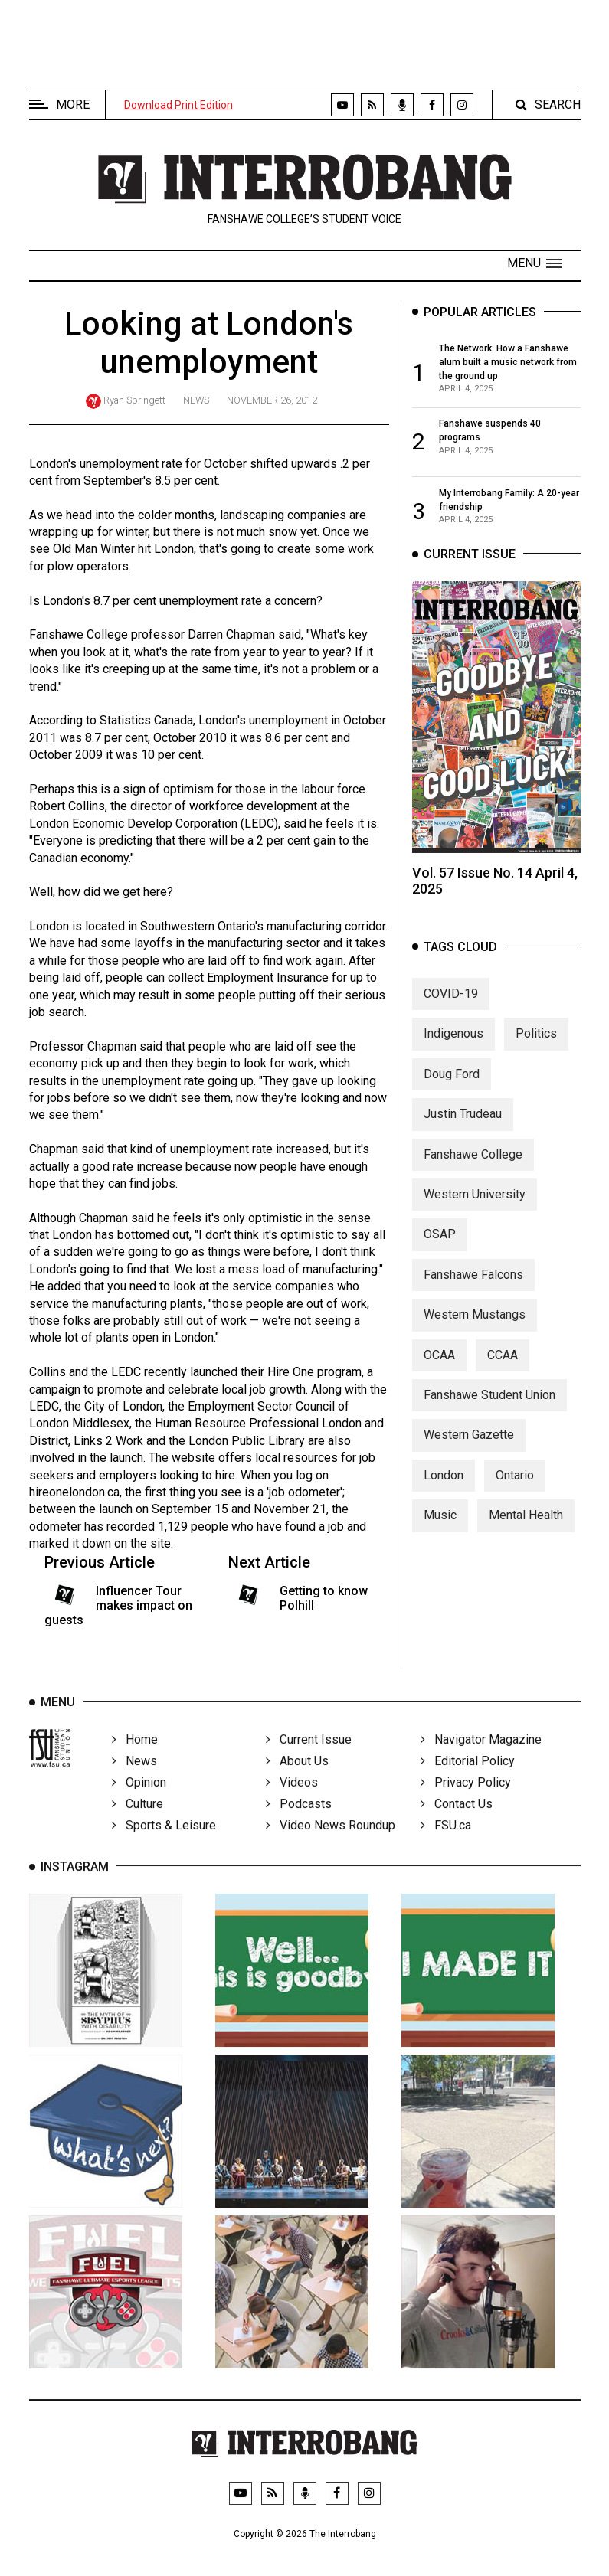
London (443, 1483)
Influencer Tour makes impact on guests (118, 1605)
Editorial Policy (468, 1774)
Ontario (515, 1483)
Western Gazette (469, 1442)
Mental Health (526, 1522)
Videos (292, 1795)
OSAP (440, 1241)
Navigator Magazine (481, 1752)
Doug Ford (452, 1081)
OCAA (439, 1362)
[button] (534, 263)
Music (440, 1522)
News (196, 400)
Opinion (139, 1795)
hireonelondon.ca (74, 1492)
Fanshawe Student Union (489, 1402)
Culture (137, 1816)
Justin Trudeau (463, 1121)
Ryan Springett (134, 400)
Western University (475, 1202)
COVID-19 (451, 1001)
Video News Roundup (330, 1838)
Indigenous (453, 1041)
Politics (536, 1041)
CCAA (502, 1362)
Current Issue (309, 1752)
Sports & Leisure (164, 1838)
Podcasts (299, 1816)
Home (135, 1752)
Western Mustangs (475, 1322)
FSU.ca (446, 1838)
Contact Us (457, 1816)
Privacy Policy (466, 1795)
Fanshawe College (473, 1162)
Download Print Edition (178, 105)
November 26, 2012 (272, 400)
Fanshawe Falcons (473, 1282)
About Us (297, 1774)
